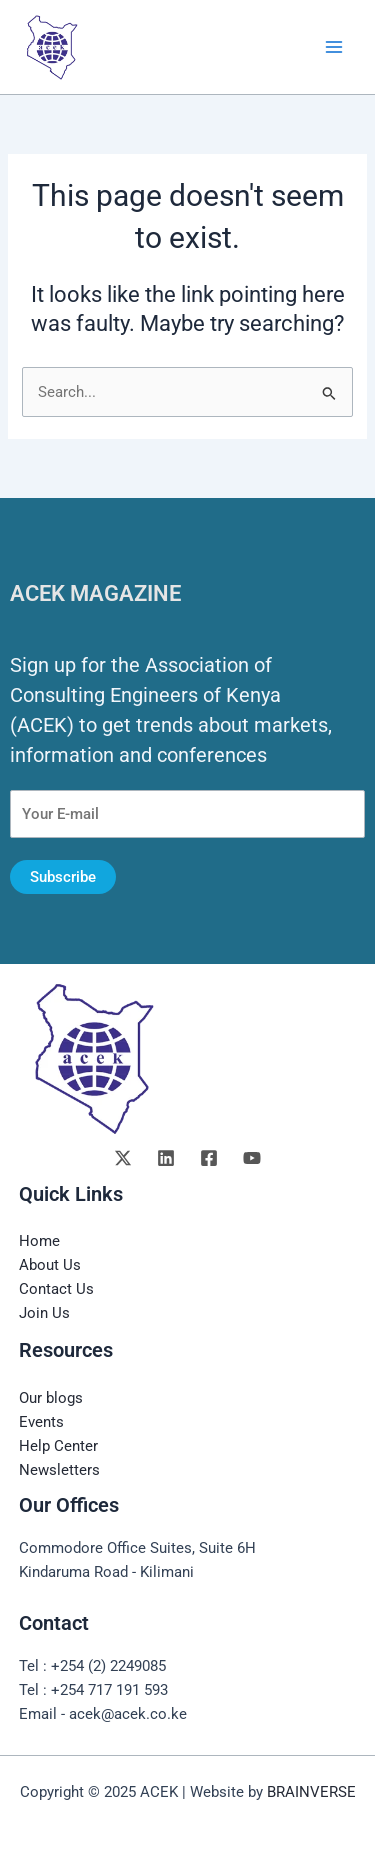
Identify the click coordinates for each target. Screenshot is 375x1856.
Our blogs (51, 1398)
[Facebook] (209, 1158)
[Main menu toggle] (334, 47)
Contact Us (56, 1289)
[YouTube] (252, 1158)
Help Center (58, 1446)
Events (41, 1422)
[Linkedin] (166, 1158)
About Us (50, 1265)
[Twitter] (123, 1158)
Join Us (44, 1313)
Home (39, 1241)
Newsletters (59, 1470)
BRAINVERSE (311, 1792)
